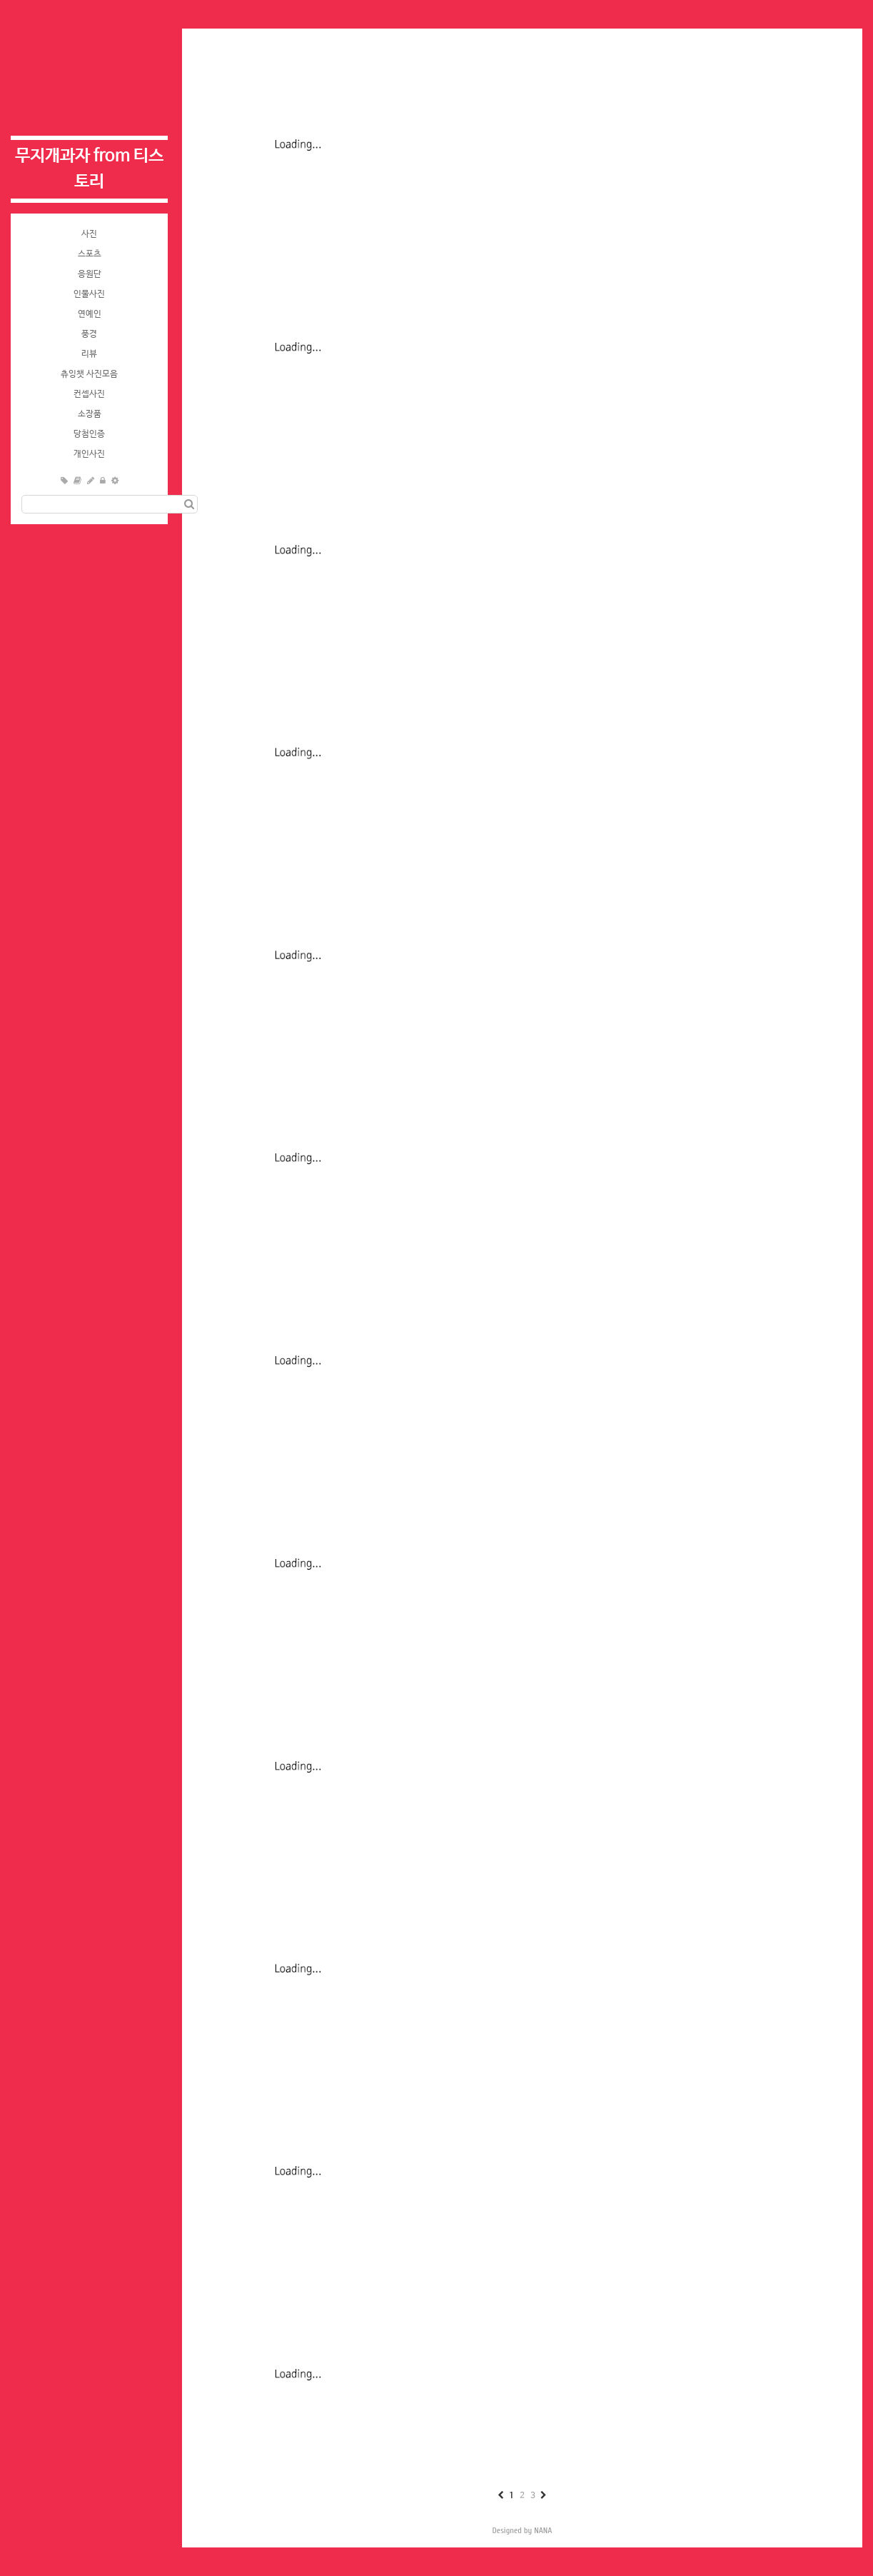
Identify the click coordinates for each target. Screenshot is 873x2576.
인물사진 (89, 294)
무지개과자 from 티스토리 (89, 168)
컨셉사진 (89, 394)
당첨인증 (89, 434)
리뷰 (89, 354)
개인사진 (89, 454)
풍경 (89, 334)
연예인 (89, 314)
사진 (89, 234)
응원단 (89, 274)
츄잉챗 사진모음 (89, 374)
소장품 (89, 414)
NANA (543, 2530)
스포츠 (89, 254)
